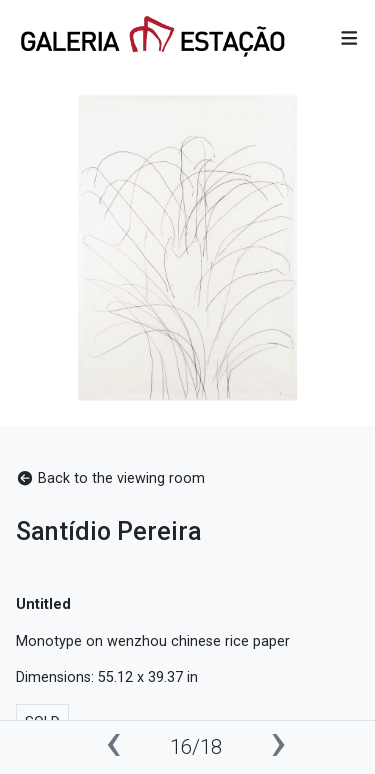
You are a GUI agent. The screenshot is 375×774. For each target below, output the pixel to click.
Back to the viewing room (110, 478)
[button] (349, 38)
